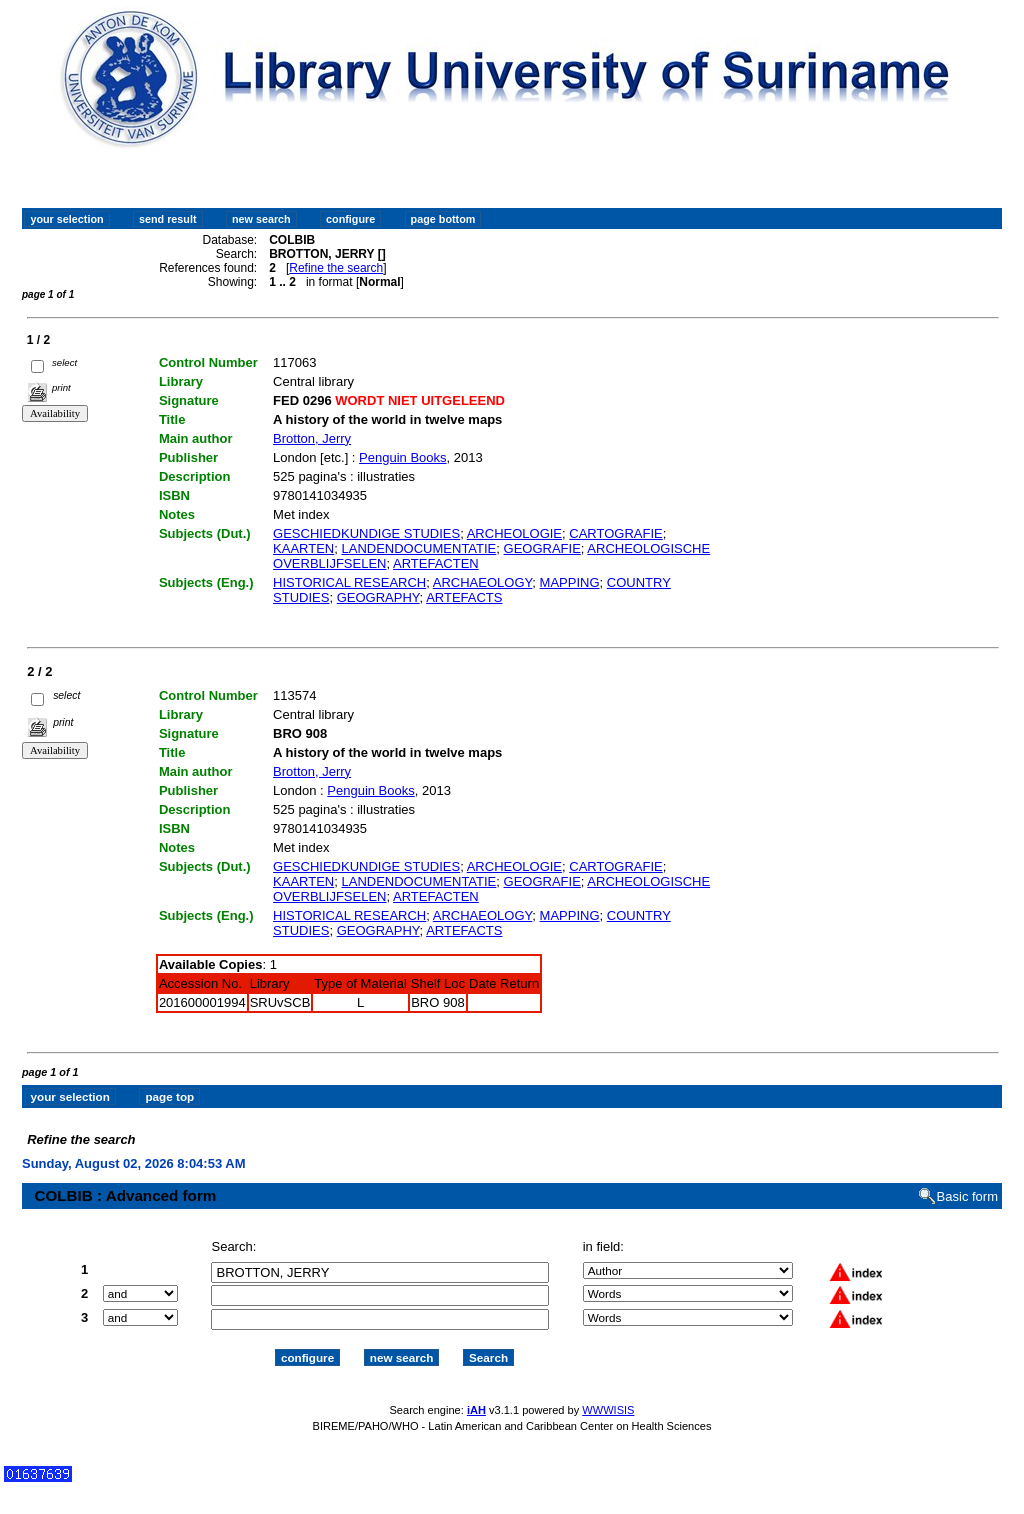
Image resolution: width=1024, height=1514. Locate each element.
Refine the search (336, 268)
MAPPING (570, 582)
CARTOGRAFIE (615, 533)
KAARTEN (303, 548)
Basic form (967, 1179)
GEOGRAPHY (378, 597)
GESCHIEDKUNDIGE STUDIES (366, 533)
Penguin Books (402, 457)
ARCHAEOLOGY (483, 582)
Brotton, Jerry (312, 438)
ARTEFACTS (464, 597)
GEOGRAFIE (542, 548)
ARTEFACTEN (436, 563)
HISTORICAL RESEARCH (349, 582)
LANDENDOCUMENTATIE (418, 548)
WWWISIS (608, 1392)
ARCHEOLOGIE (514, 533)
